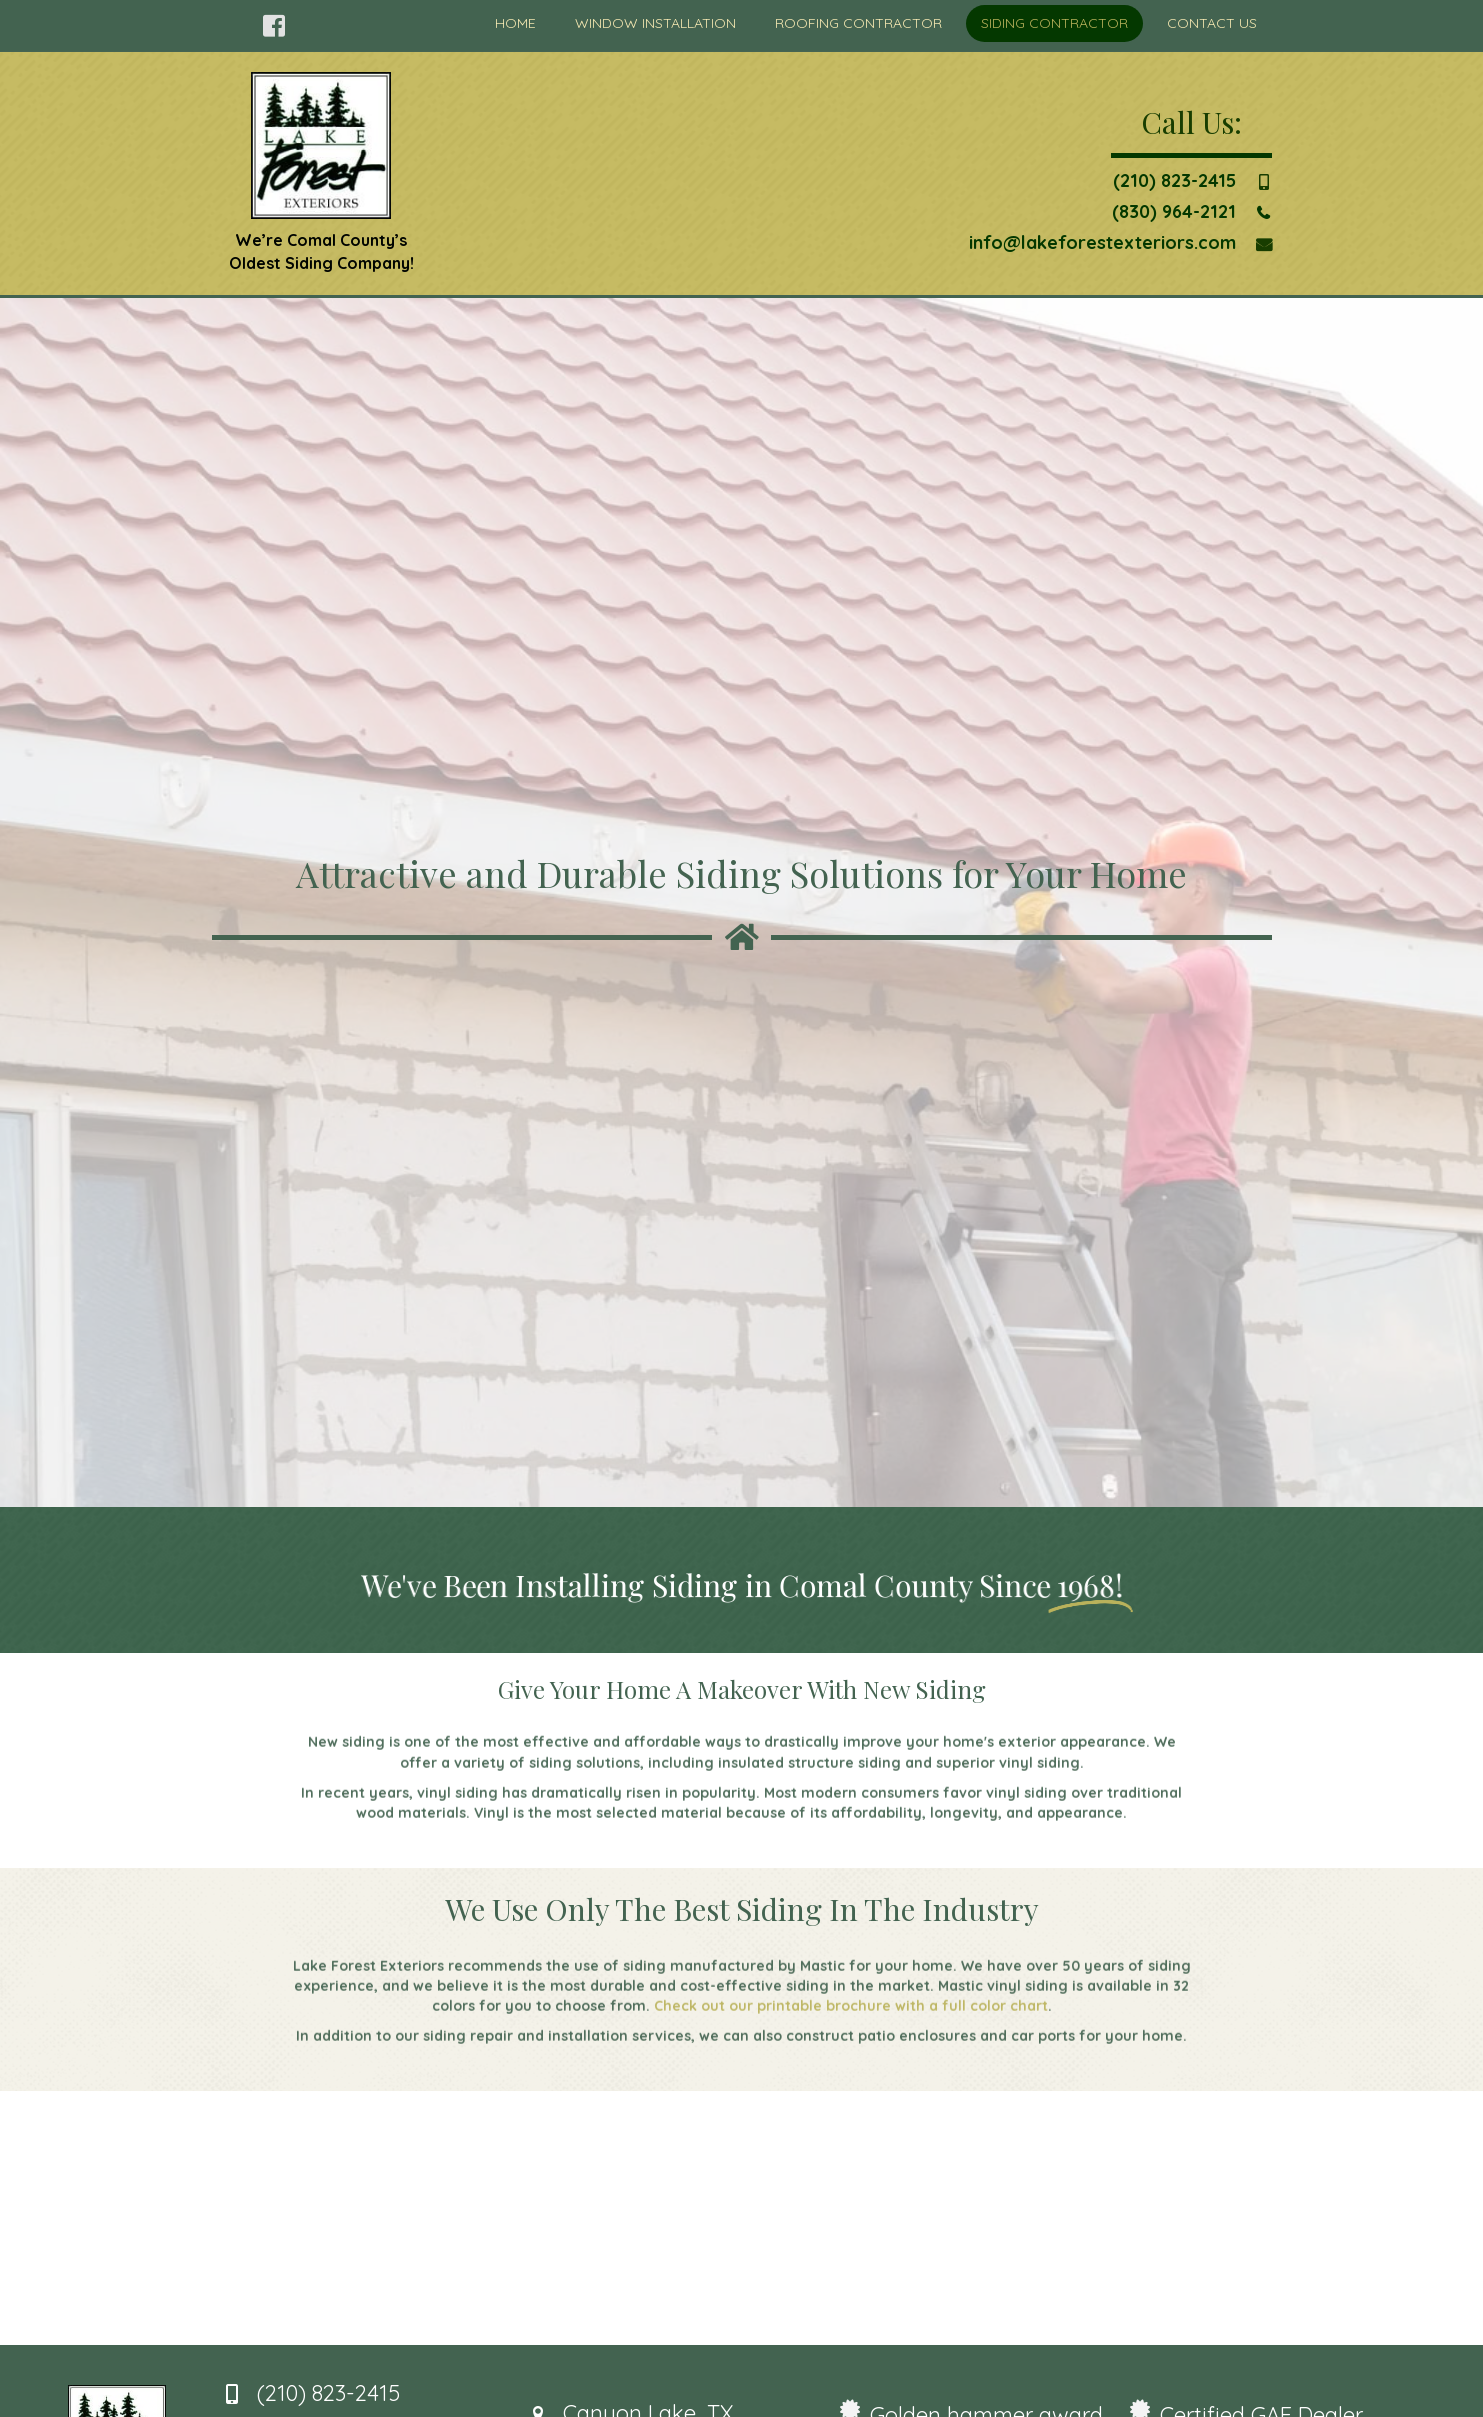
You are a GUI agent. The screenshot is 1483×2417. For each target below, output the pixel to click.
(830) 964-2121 (1174, 211)
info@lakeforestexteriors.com (1102, 242)
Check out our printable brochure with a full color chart (851, 2045)
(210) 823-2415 (1174, 180)
